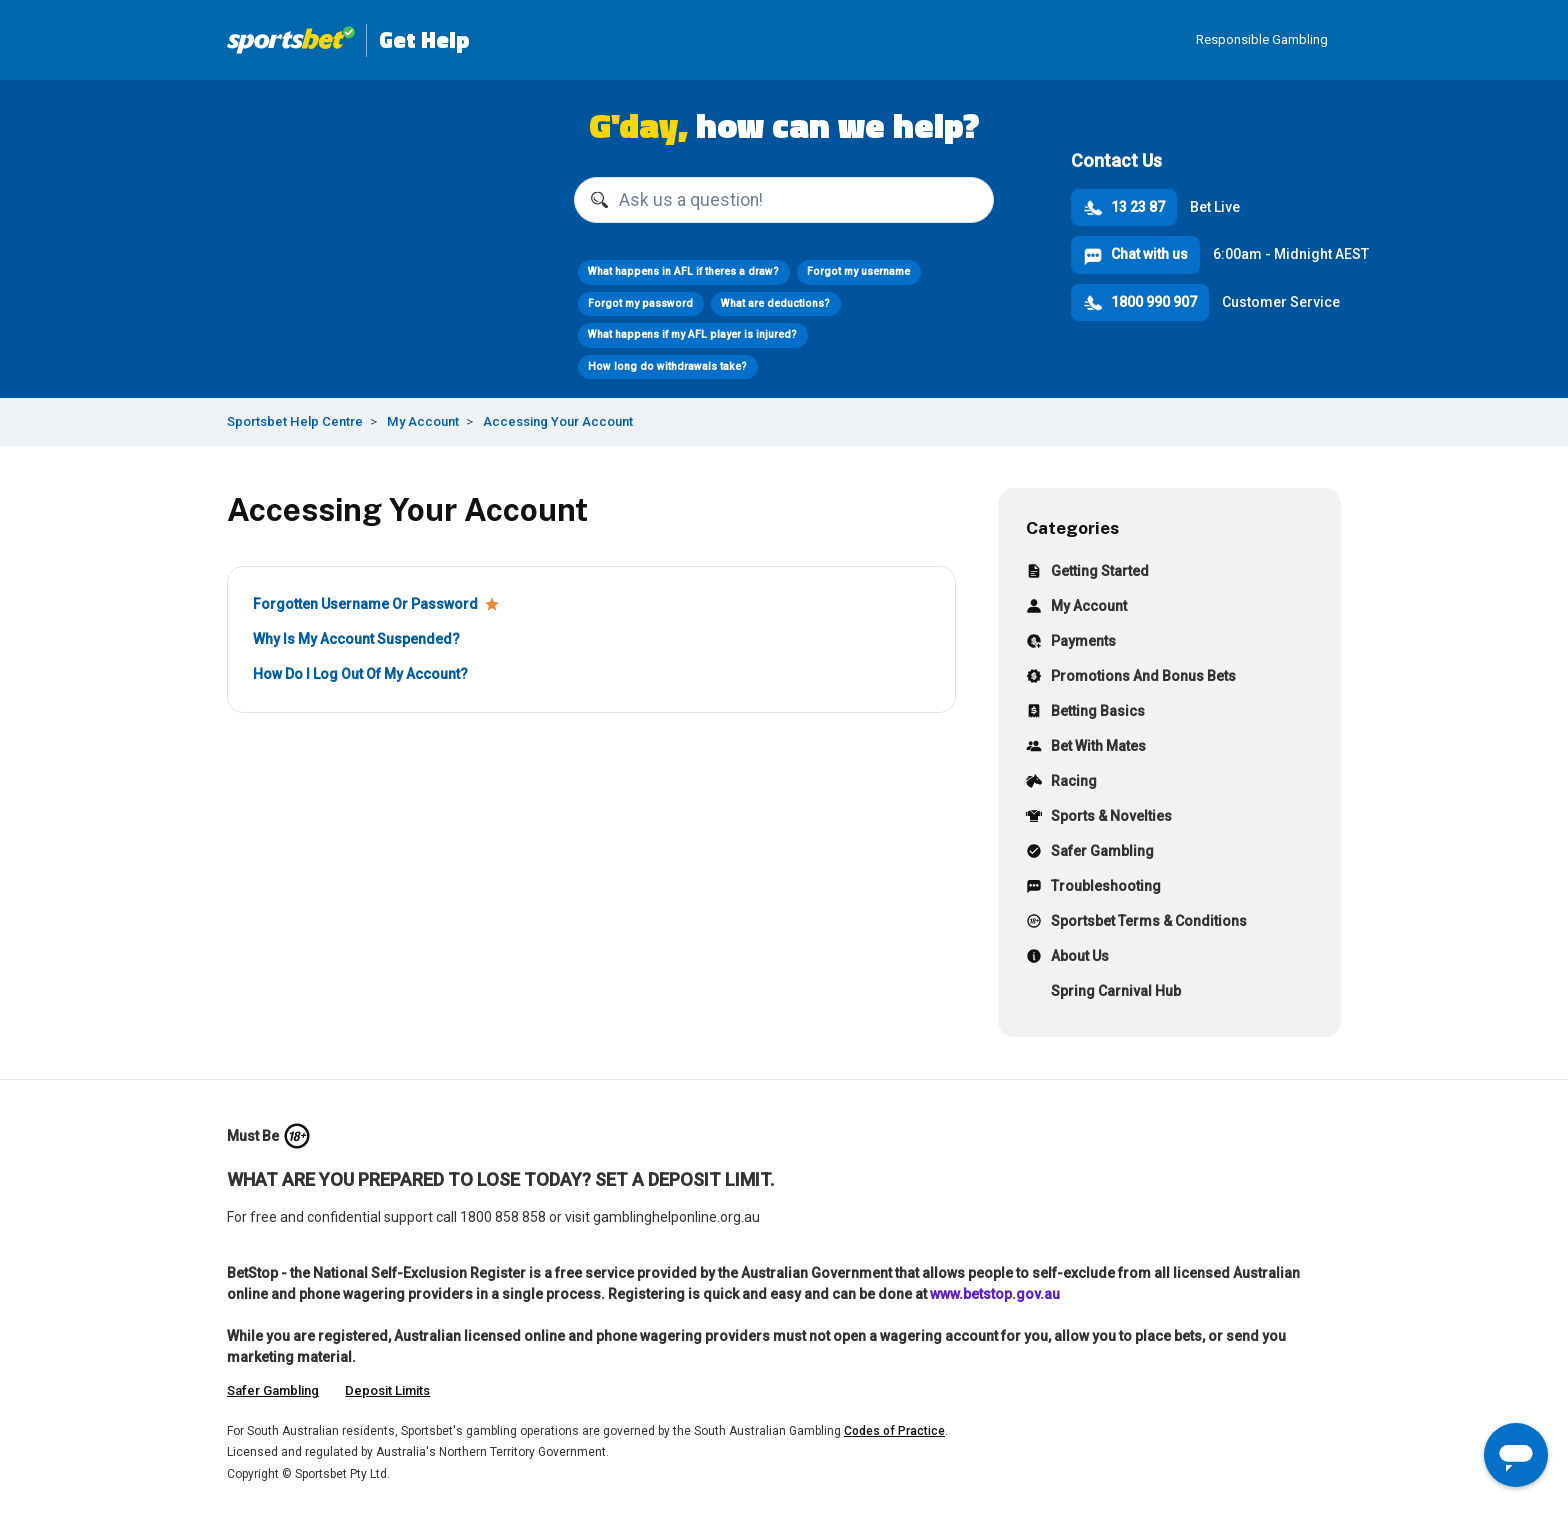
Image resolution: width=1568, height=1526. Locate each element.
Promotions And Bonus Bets (1131, 678)
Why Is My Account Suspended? (356, 639)
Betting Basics (1085, 713)
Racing (1061, 783)
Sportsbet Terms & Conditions (1136, 923)
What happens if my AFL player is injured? (692, 334)
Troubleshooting (1093, 888)
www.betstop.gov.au (995, 1294)
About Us (1067, 958)
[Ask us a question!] (784, 200)
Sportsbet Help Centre (295, 421)
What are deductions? (775, 303)
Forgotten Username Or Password (365, 604)
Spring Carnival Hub (1103, 993)
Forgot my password (640, 303)
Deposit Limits (387, 1390)
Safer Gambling (1090, 853)
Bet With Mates (1086, 748)
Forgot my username (858, 271)
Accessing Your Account (558, 421)
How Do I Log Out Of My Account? (360, 674)
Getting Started (1087, 573)
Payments (1071, 643)
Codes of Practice (894, 1431)
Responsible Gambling (1262, 39)
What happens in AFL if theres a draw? (683, 271)
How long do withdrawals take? (667, 366)
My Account (423, 421)
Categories (1072, 527)
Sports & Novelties (1099, 818)
